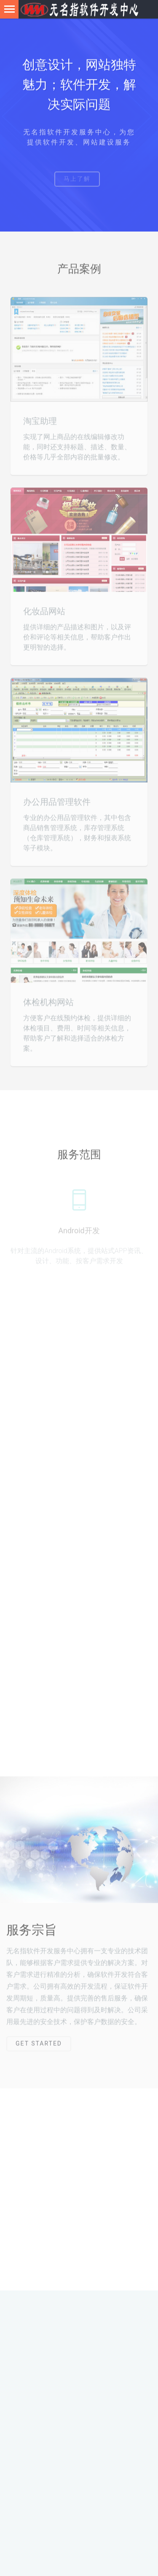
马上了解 (77, 182)
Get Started (39, 2047)
